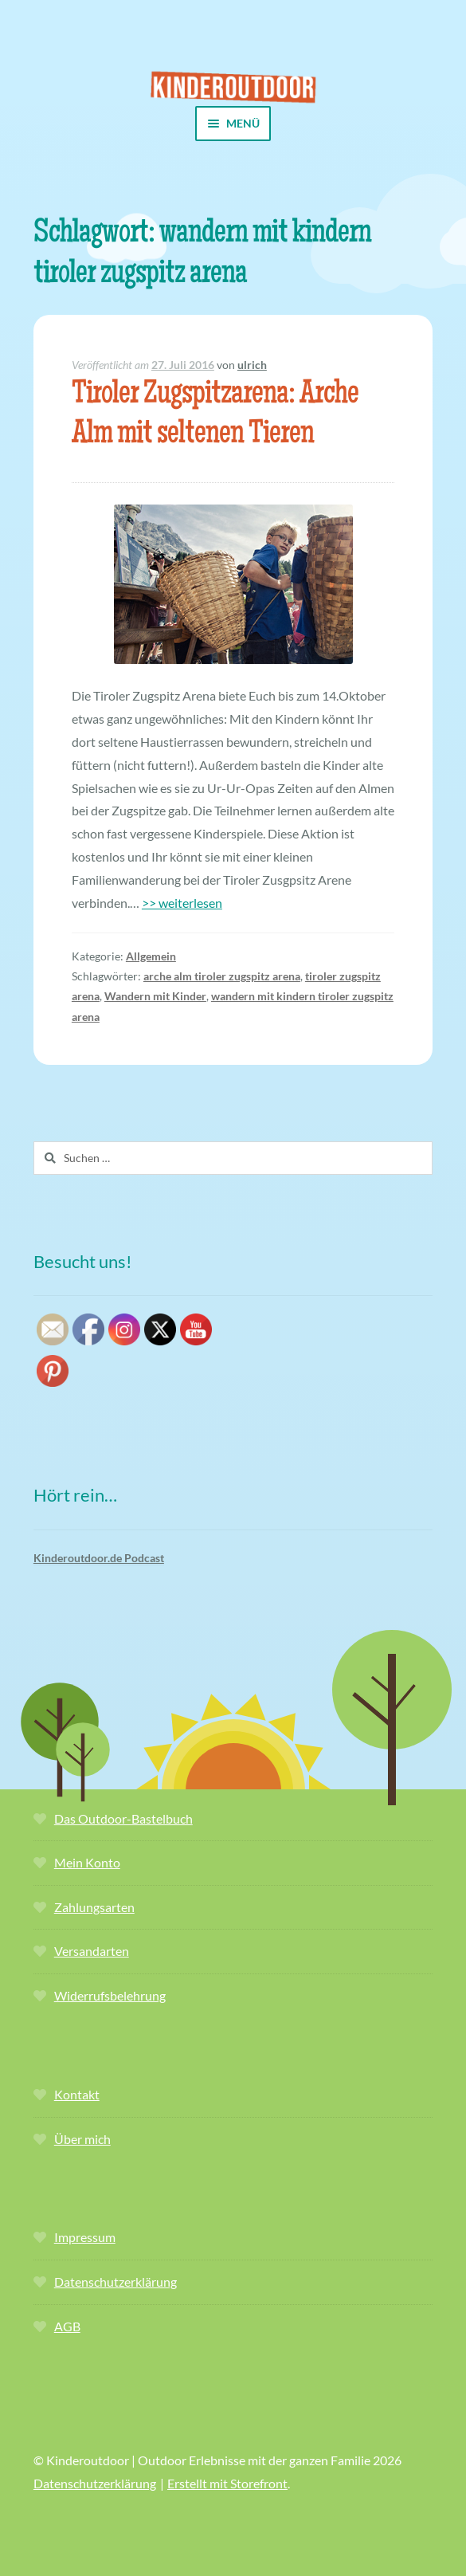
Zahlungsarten (94, 1906)
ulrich (252, 364)
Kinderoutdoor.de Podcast (98, 1558)
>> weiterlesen (182, 902)
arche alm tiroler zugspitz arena (221, 976)
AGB (67, 2326)
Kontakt (77, 2094)
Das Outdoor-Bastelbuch (123, 1818)
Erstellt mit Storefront (227, 2483)
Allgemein (151, 956)
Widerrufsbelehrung (110, 1995)
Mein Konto (87, 1862)
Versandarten (91, 1950)
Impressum (85, 2236)
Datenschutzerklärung (115, 2281)
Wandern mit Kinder (155, 996)
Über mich (82, 2138)
